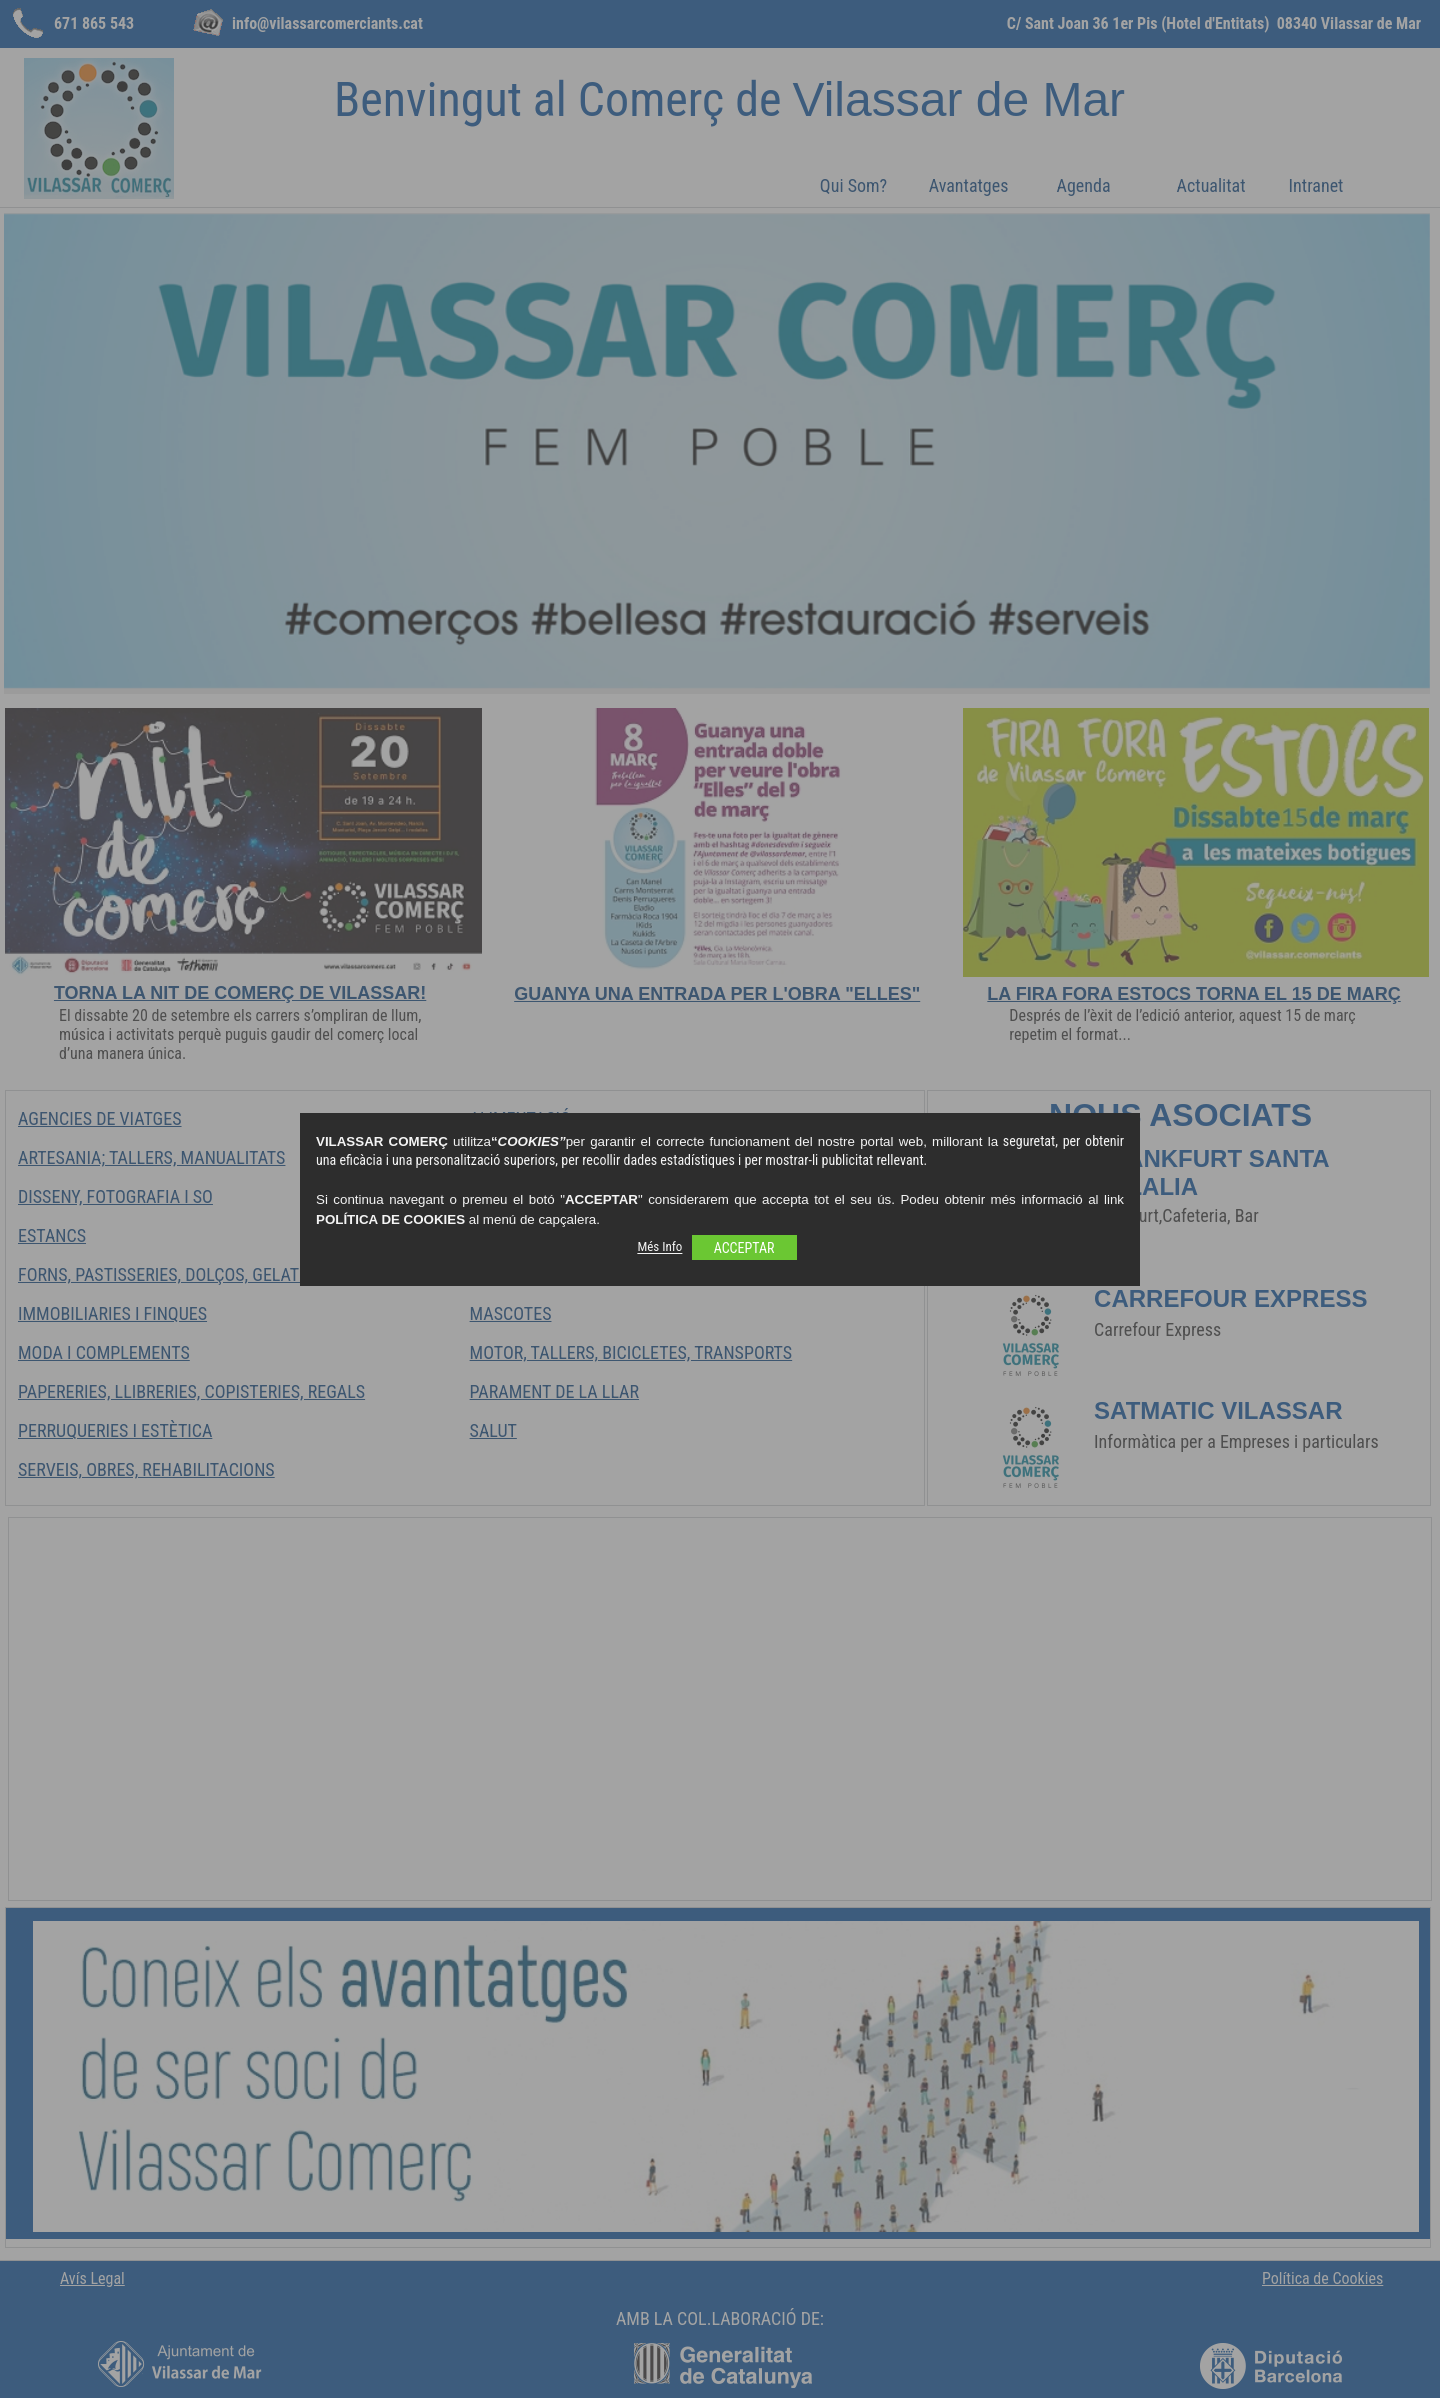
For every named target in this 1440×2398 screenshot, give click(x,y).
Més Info (659, 1247)
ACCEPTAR (744, 1248)
